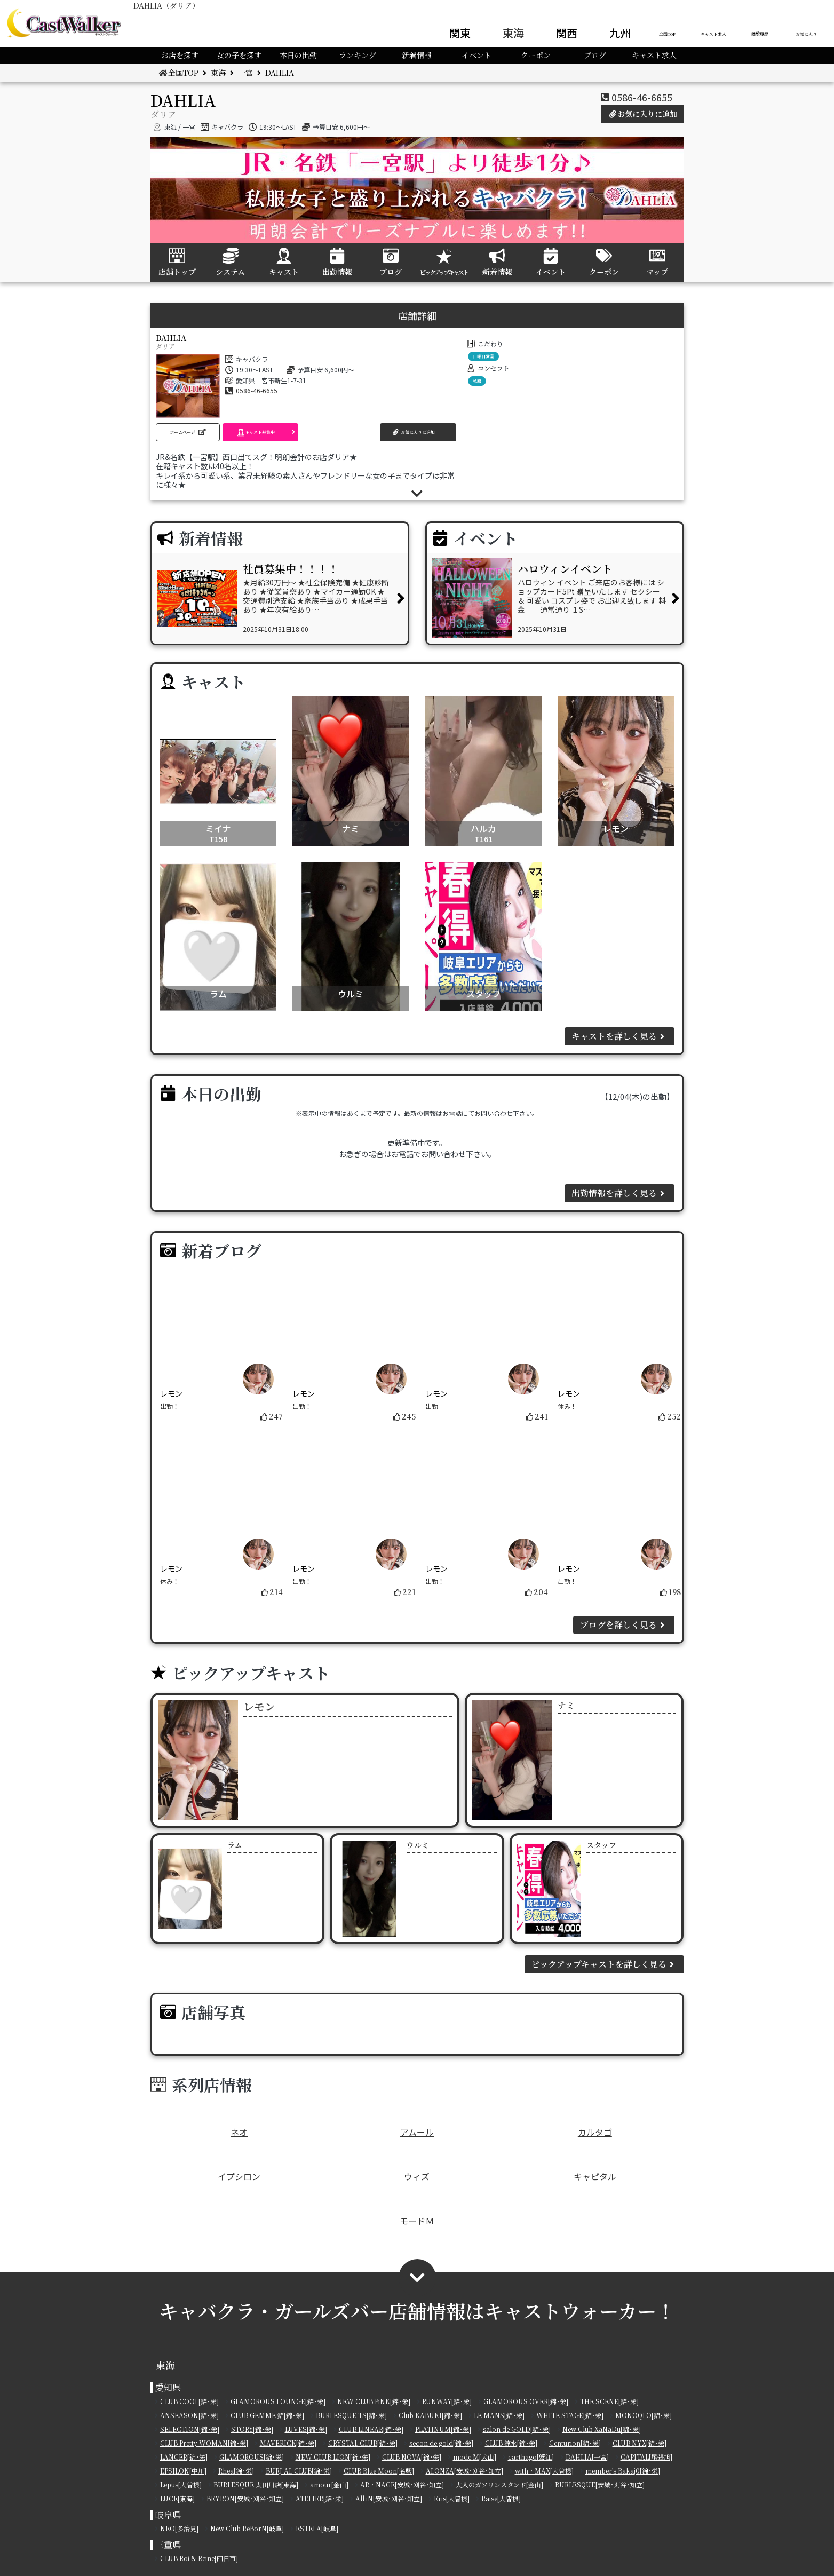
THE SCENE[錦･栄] (609, 2401)
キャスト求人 (713, 34)
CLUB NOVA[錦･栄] (411, 2456)
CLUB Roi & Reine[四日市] (199, 2558)
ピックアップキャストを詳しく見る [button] (604, 1964)
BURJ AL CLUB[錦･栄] (299, 2470)
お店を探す (179, 55)
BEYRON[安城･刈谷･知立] (245, 2498)
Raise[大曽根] (501, 2498)
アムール (417, 2124)
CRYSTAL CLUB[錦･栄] (363, 2442)
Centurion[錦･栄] (575, 2442)
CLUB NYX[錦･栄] (639, 2442)
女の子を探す (239, 55)
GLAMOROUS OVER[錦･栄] (525, 2401)
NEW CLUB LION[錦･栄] (333, 2456)
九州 (620, 33)
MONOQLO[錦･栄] (643, 2415)
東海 (513, 33)
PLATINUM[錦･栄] (443, 2429)
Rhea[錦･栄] (236, 2470)
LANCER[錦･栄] (184, 2456)
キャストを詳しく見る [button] (619, 1036)
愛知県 (168, 2387)
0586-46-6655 (641, 97)
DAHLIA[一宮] (587, 2456)
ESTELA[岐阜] (317, 2528)
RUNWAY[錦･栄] (447, 2401)
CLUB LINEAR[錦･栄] (371, 2429)
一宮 (245, 72)
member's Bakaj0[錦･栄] (622, 2470)
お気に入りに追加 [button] (642, 113)
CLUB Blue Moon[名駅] (379, 2470)
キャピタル (595, 2168)
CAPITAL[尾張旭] (646, 2456)
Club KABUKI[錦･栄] (430, 2415)
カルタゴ (595, 2124)
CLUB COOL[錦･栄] (189, 2401)
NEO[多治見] (179, 2528)
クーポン (536, 55)
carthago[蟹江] (531, 2456)
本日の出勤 (298, 55)
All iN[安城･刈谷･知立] (388, 2498)
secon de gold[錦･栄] (441, 2442)
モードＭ (417, 2213)
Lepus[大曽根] (181, 2484)
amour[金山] (329, 2484)
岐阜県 (168, 2515)
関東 (460, 33)
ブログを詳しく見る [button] (624, 1625)
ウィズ (417, 2168)
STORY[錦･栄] (252, 2429)
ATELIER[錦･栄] (320, 2498)
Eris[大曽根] (452, 2498)
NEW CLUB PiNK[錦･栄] (373, 2401)
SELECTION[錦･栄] (189, 2429)
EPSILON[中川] (183, 2470)
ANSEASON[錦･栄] (189, 2415)
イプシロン (239, 2168)
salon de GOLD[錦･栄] (517, 2429)
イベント (476, 55)
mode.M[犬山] (474, 2456)
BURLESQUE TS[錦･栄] (351, 2415)
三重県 (168, 2545)
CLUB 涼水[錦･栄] (511, 2442)
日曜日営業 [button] (483, 356)
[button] (188, 432)
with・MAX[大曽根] (544, 2470)
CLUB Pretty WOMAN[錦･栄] (204, 2442)
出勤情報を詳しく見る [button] (619, 1193)
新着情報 (417, 55)
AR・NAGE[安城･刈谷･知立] (402, 2484)
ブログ (595, 55)
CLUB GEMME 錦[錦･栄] (267, 2415)
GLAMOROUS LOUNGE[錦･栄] (278, 2401)
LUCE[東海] (177, 2498)
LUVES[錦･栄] (306, 2429)
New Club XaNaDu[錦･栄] (601, 2429)
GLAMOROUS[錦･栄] (251, 2456)
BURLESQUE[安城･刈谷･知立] (600, 2484)
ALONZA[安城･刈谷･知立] (464, 2470)
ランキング (357, 55)
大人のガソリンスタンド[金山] (499, 2484)
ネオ (239, 2124)
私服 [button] (477, 381)
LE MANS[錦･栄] (499, 2415)
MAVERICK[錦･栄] (288, 2442)
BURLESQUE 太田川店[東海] (255, 2484)
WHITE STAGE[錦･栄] (569, 2415)
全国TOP (667, 34)
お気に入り (806, 34)
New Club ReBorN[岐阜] (247, 2528)
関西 (566, 33)
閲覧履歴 (759, 34)
